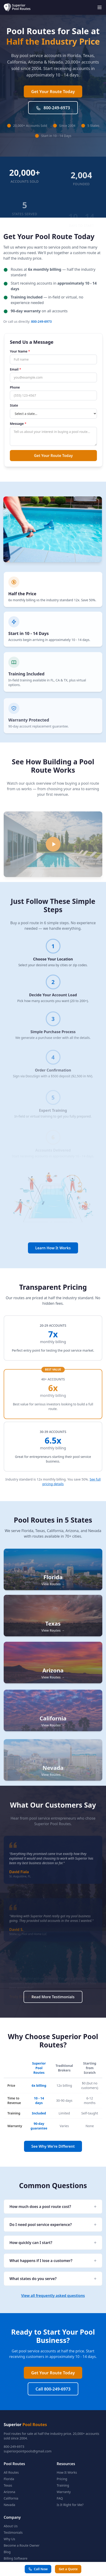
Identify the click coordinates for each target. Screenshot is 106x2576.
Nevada (9, 2505)
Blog (7, 2552)
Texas (8, 2485)
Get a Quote (68, 2569)
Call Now (38, 2569)
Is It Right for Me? (70, 2505)
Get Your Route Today (53, 91)
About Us (11, 2526)
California (11, 2498)
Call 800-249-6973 (53, 2389)
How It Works (67, 2472)
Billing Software (15, 2558)
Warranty (64, 2492)
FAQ (60, 2498)
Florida (9, 2479)
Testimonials (13, 2532)
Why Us (9, 2539)
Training (63, 2485)
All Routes (11, 2472)
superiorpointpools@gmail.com (27, 2451)
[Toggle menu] (99, 7)
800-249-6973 (53, 107)
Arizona (9, 2492)
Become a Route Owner (21, 2545)
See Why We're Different (53, 2146)
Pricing (62, 2479)
